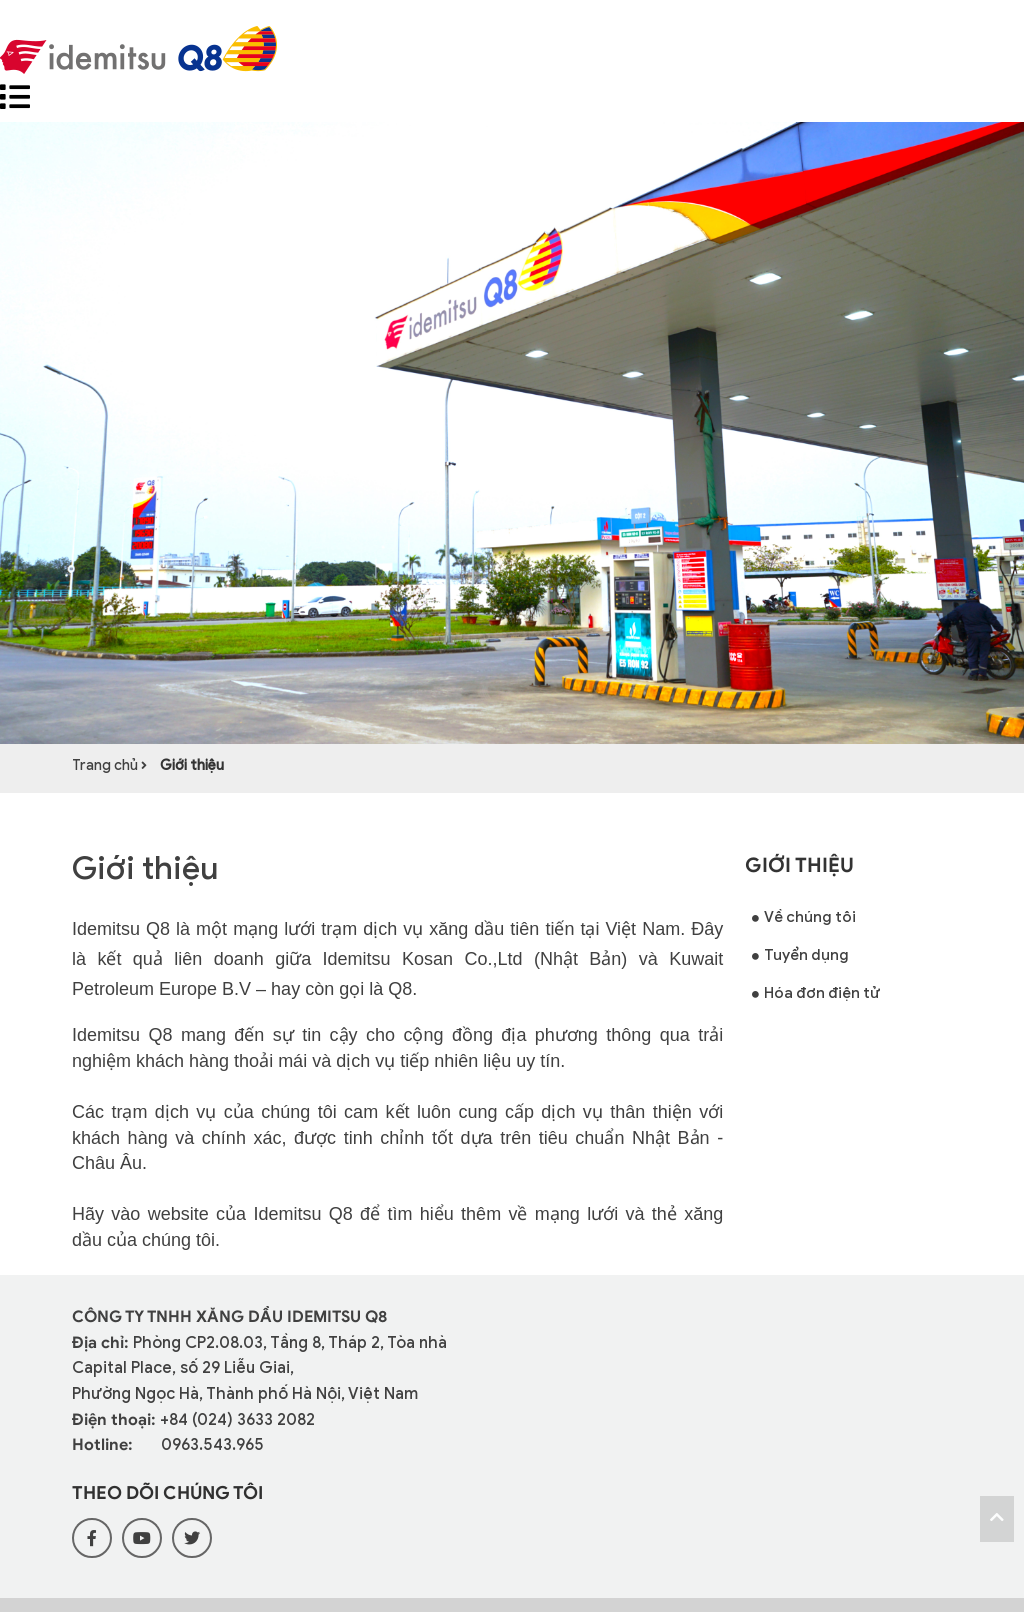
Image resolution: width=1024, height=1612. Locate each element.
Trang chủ (106, 765)
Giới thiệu (192, 765)
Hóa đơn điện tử (816, 995)
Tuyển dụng (800, 957)
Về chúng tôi (804, 919)
